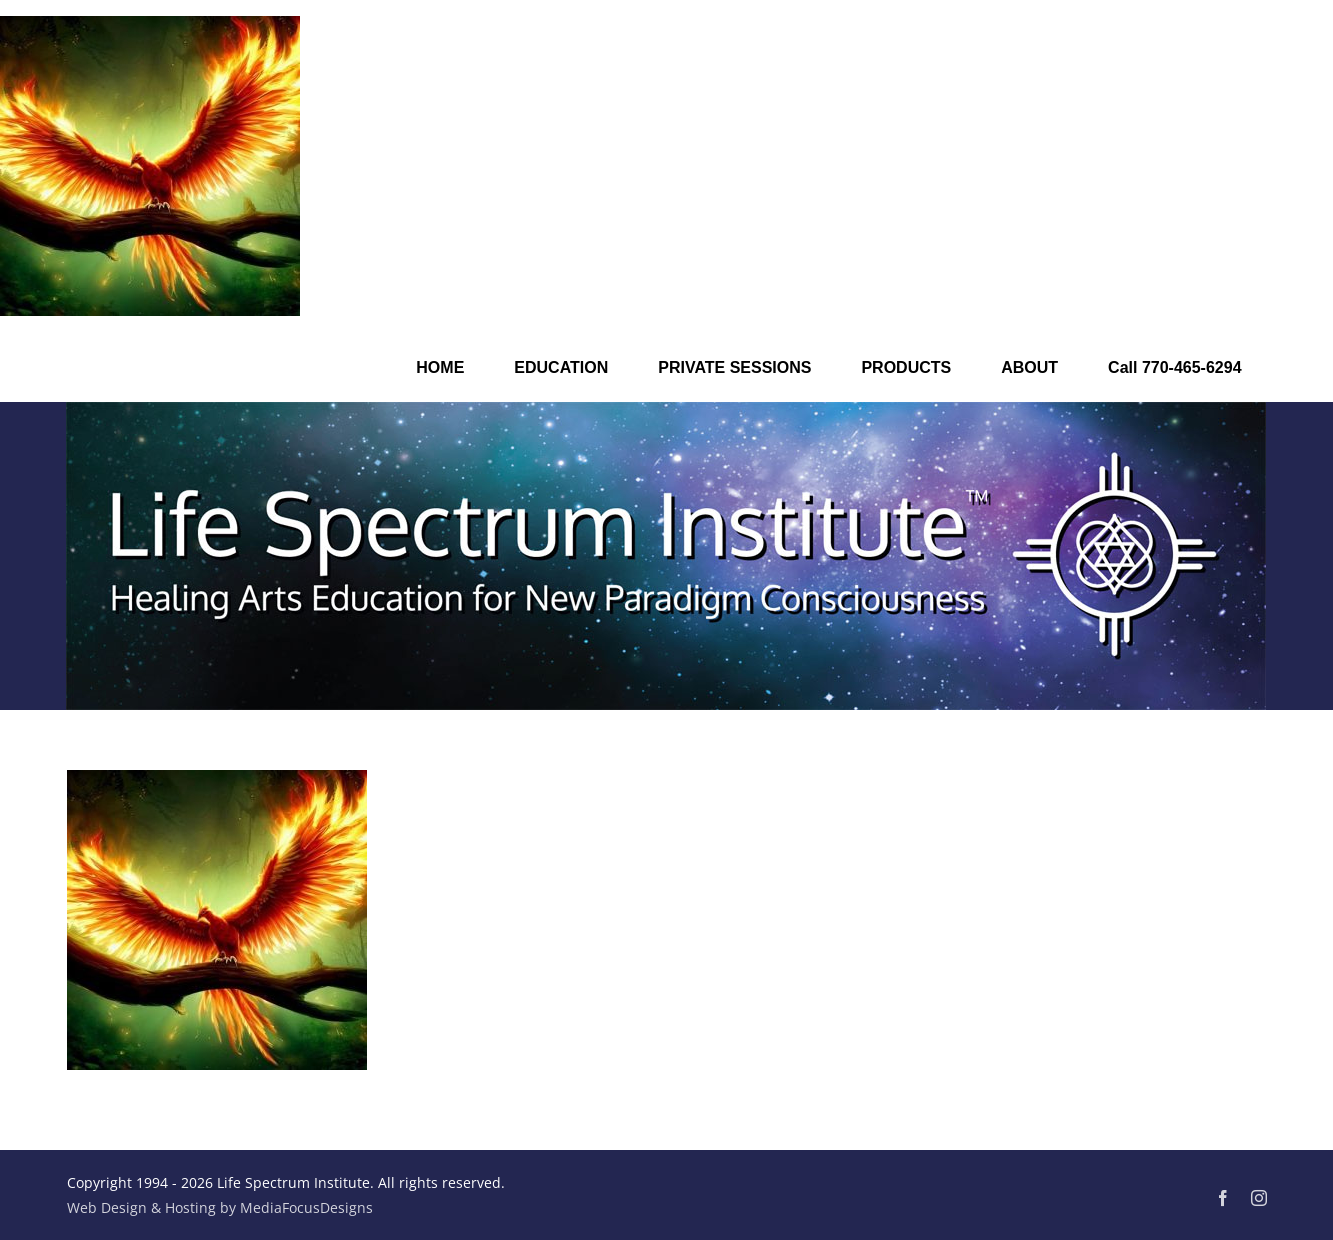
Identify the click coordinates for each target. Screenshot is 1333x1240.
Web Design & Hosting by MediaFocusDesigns (220, 1207)
